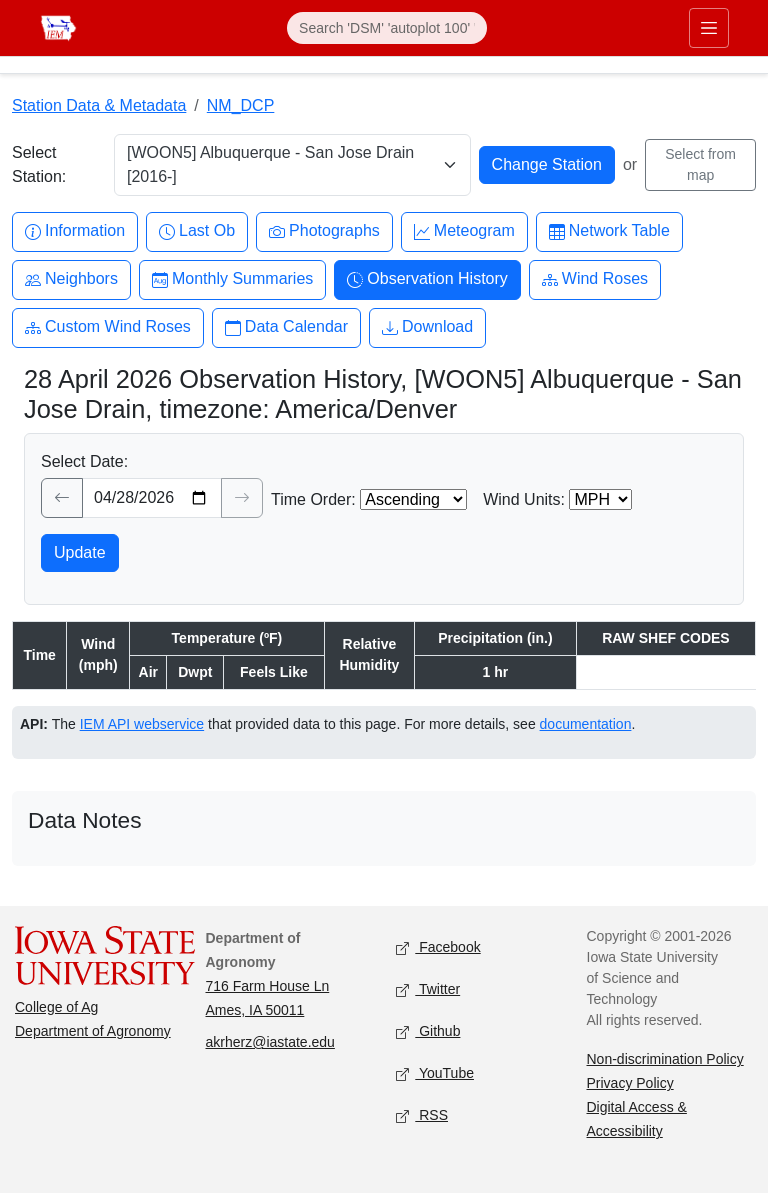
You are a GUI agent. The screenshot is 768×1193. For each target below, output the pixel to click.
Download (427, 327)
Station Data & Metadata (99, 105)
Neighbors (71, 279)
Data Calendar (286, 327)
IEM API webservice (142, 724)
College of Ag (56, 1007)
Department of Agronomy (93, 1031)
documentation (586, 724)
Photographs (324, 231)
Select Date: (84, 461)
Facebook (438, 948)
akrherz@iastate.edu (270, 1042)
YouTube (435, 1074)
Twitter (428, 990)
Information (75, 231)
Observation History (427, 279)
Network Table (609, 231)
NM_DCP (241, 105)
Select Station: (39, 164)
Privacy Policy (630, 1083)
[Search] (387, 28)
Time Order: (313, 499)
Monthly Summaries (232, 279)
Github (428, 1032)
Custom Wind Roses (108, 327)
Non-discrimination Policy (665, 1059)
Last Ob (197, 231)
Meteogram (464, 231)
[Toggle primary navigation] (709, 28)
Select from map (700, 164)
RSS (422, 1116)
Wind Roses (595, 279)
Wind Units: (524, 499)
